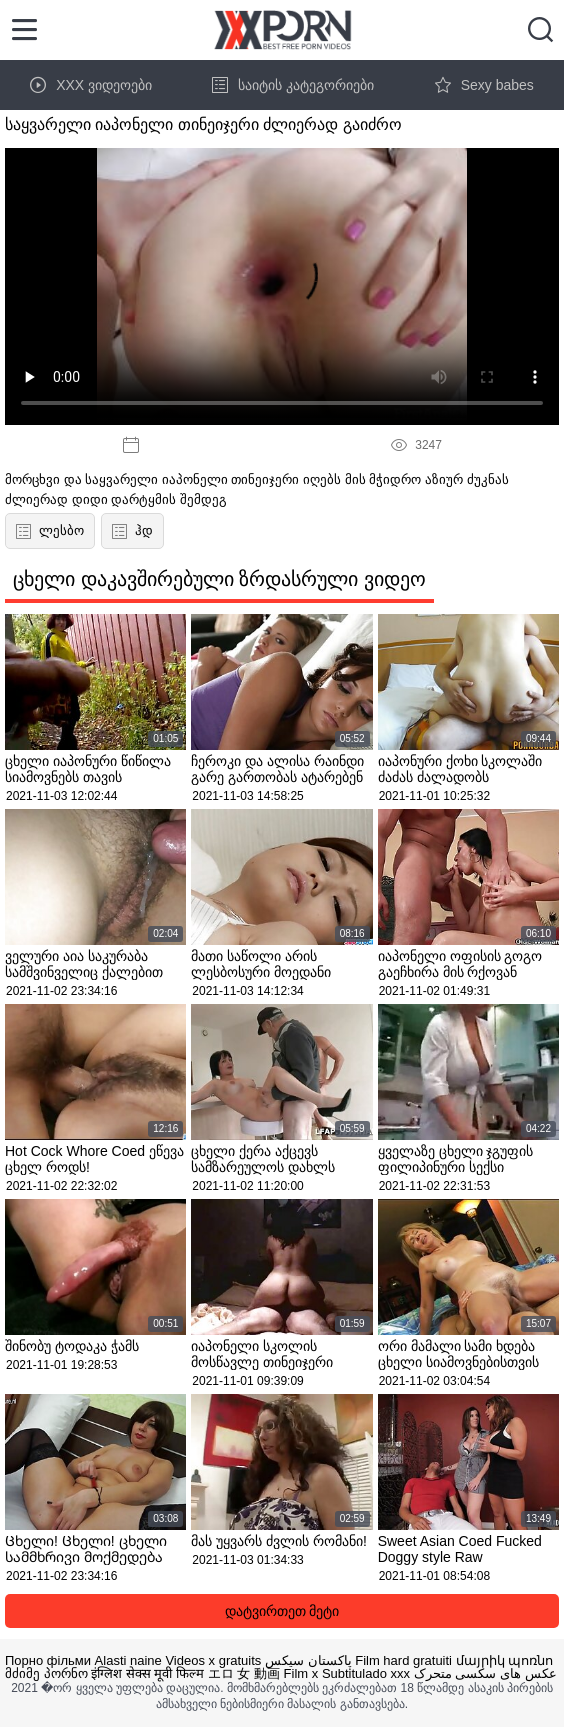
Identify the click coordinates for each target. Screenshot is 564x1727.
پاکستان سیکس (308, 1660)
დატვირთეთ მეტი (282, 1611)
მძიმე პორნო (46, 1673)
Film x (301, 1673)
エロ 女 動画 (244, 1673)
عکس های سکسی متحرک (485, 1673)
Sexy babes (484, 85)
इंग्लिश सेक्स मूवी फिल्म (147, 1673)
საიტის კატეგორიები (293, 85)
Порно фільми (48, 1660)
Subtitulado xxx (366, 1673)
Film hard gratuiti (403, 1660)
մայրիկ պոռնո (505, 1660)
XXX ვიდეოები (91, 85)
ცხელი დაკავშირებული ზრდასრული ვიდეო (219, 579)
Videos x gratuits (213, 1660)
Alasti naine (128, 1660)
